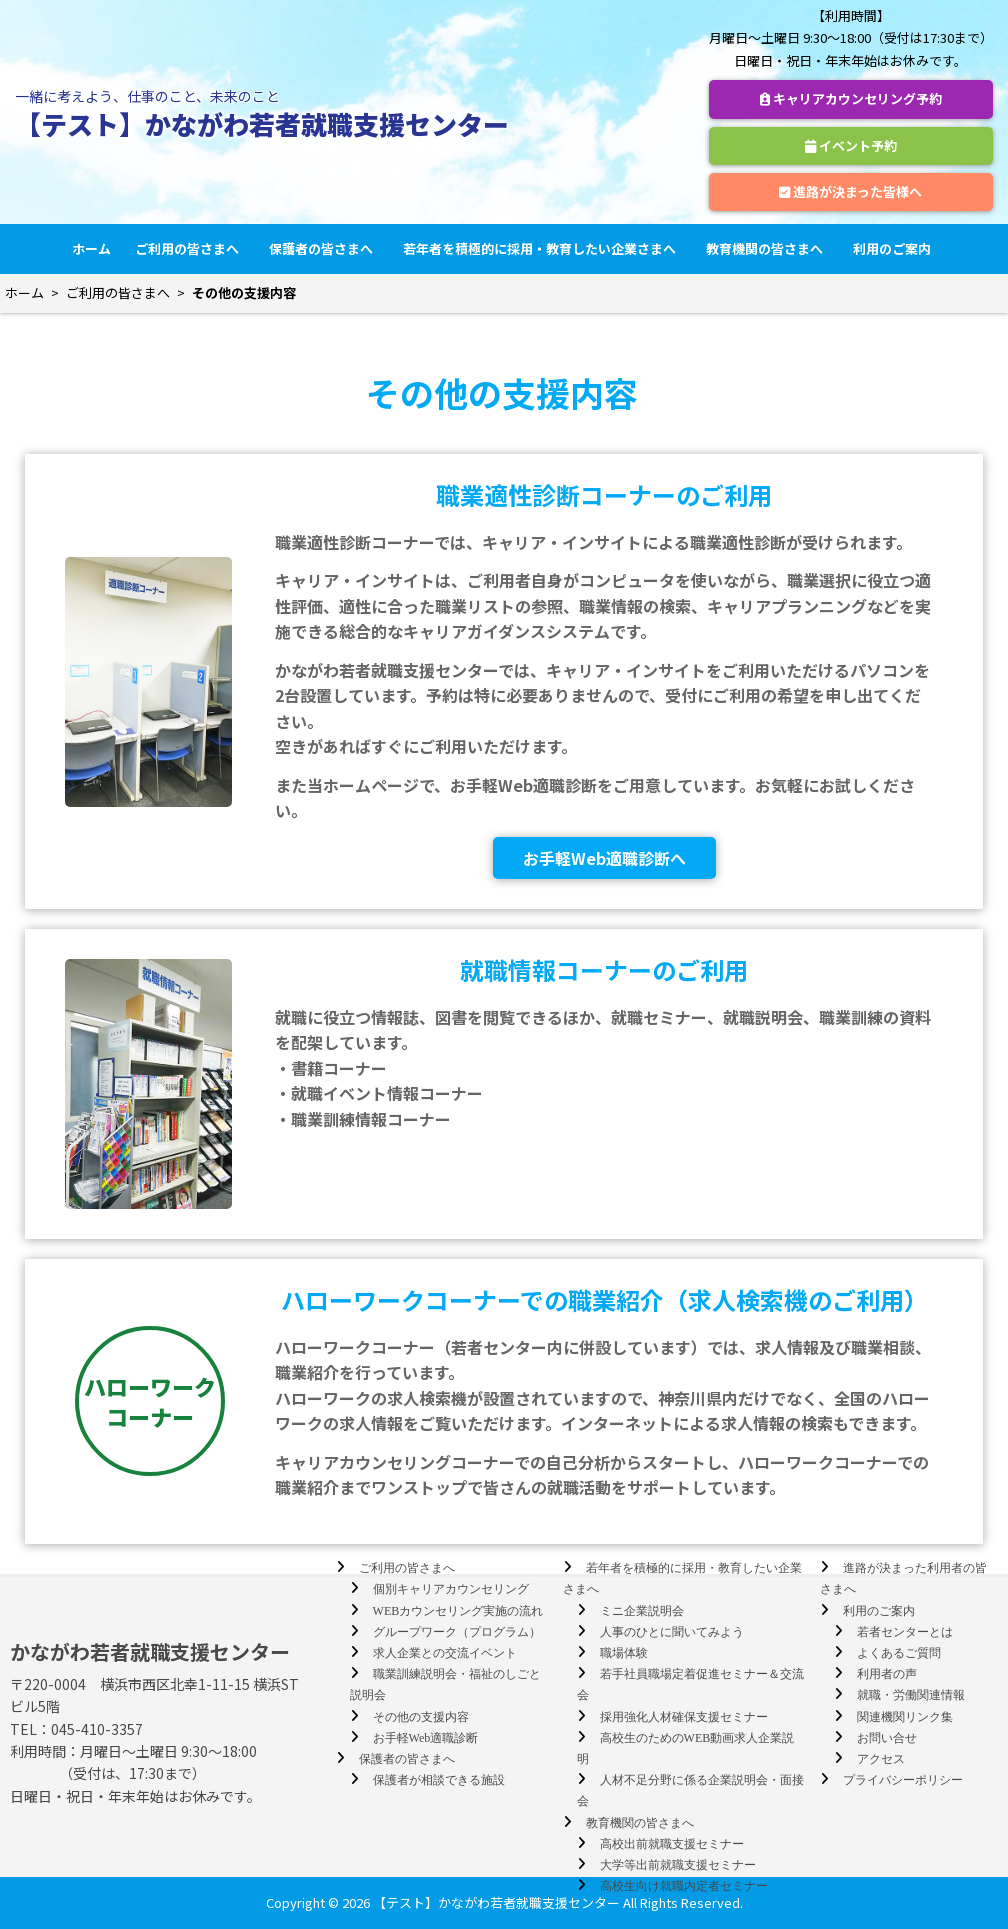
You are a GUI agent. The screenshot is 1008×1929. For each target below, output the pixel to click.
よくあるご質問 (899, 1653)
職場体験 (624, 1653)
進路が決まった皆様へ (850, 191)
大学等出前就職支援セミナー (678, 1865)
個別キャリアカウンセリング (451, 1589)
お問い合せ (887, 1738)
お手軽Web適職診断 (426, 1738)
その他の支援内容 (421, 1717)
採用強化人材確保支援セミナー (684, 1717)
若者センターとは (905, 1632)
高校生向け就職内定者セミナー (684, 1886)
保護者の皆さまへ (324, 248)
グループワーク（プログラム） (457, 1632)
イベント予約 (851, 145)
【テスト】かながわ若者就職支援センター (262, 123)
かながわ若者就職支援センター (150, 1651)
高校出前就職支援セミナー (672, 1844)
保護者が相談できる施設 (439, 1780)
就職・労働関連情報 (911, 1695)
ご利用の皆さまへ (190, 248)
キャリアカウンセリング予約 (851, 98)
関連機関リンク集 (905, 1717)
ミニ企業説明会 (642, 1611)
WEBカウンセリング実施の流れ (458, 1611)
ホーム (91, 248)
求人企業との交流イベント (445, 1653)
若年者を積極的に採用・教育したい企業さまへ (542, 248)
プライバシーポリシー (903, 1780)
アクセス (881, 1759)
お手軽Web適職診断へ (604, 858)
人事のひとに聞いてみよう (672, 1632)
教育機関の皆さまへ (767, 248)
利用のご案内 (895, 248)
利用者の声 (887, 1674)
